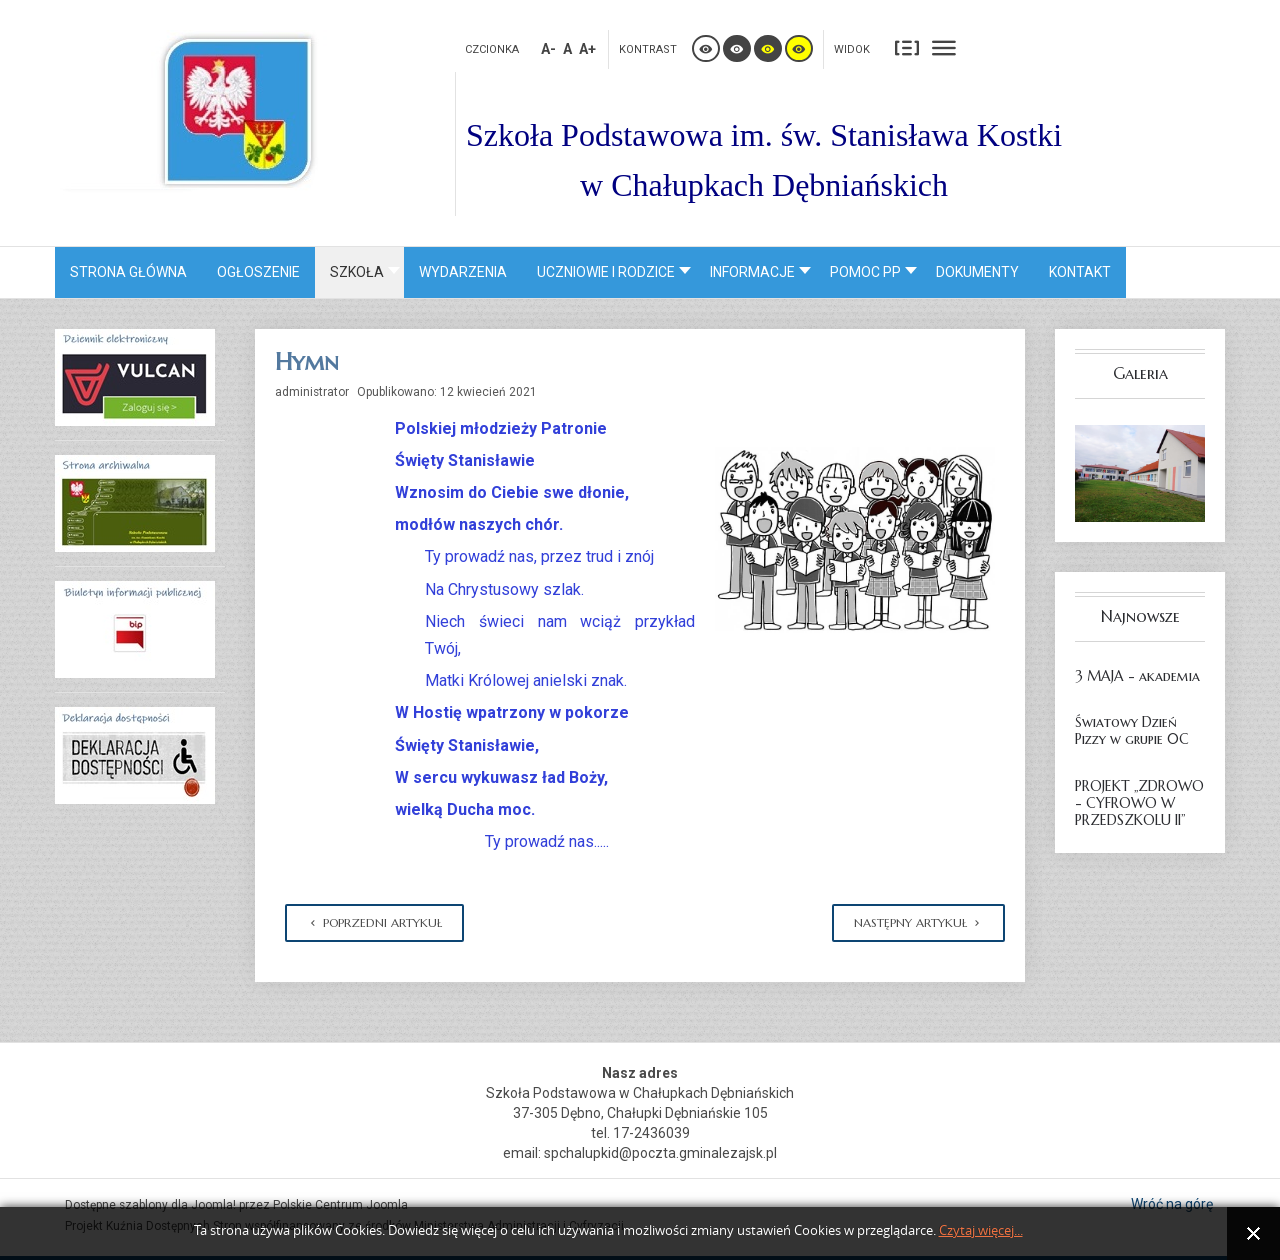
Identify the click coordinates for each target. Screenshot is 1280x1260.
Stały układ (907, 47)
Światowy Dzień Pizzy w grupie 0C (1132, 730)
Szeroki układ (944, 47)
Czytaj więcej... (981, 1230)
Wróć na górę (1172, 1204)
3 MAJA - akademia (1137, 676)
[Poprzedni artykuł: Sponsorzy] (374, 923)
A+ (587, 49)
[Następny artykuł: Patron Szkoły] (918, 923)
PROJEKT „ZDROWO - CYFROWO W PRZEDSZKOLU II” (1139, 803)
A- (548, 49)
